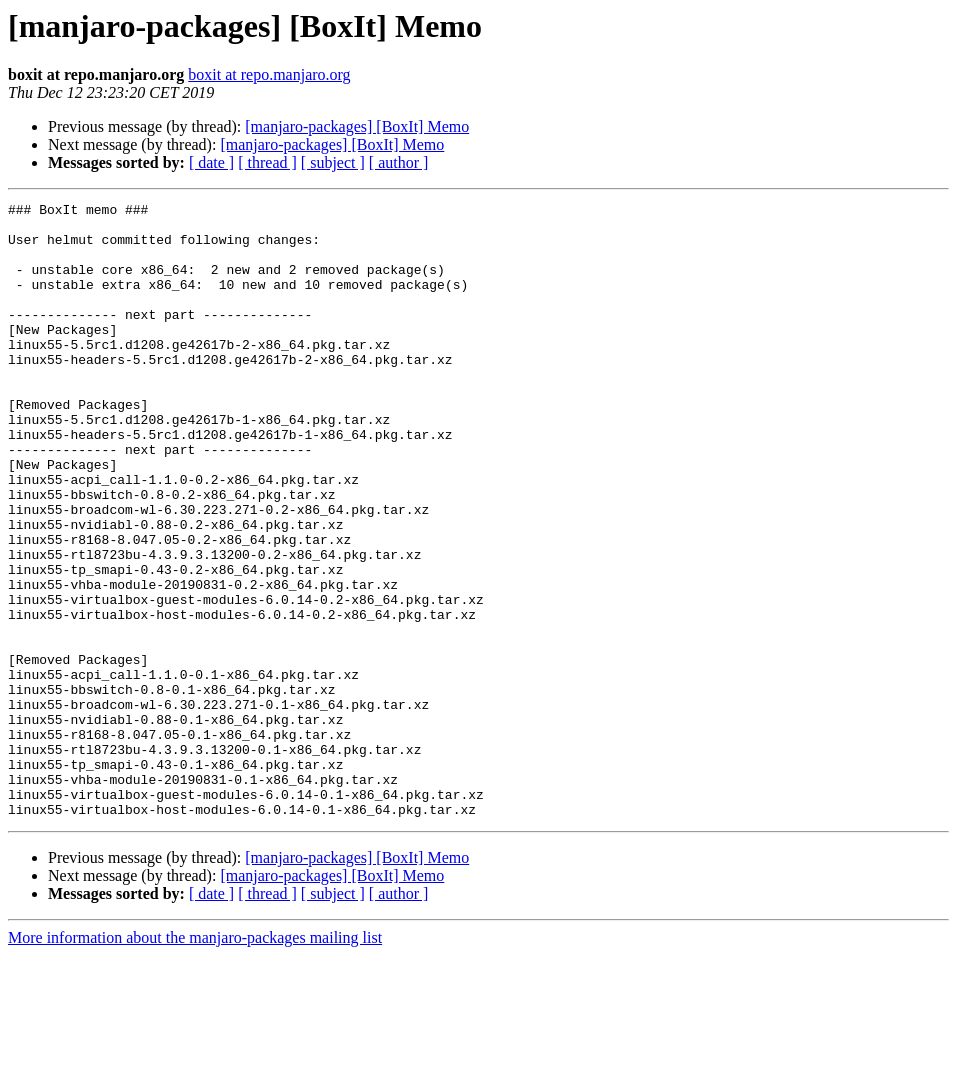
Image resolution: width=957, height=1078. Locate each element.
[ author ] (399, 162)
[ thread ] (267, 162)
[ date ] (211, 162)
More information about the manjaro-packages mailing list (195, 1060)
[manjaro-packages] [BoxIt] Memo (357, 126)
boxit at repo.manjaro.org (269, 74)
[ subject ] (333, 162)
